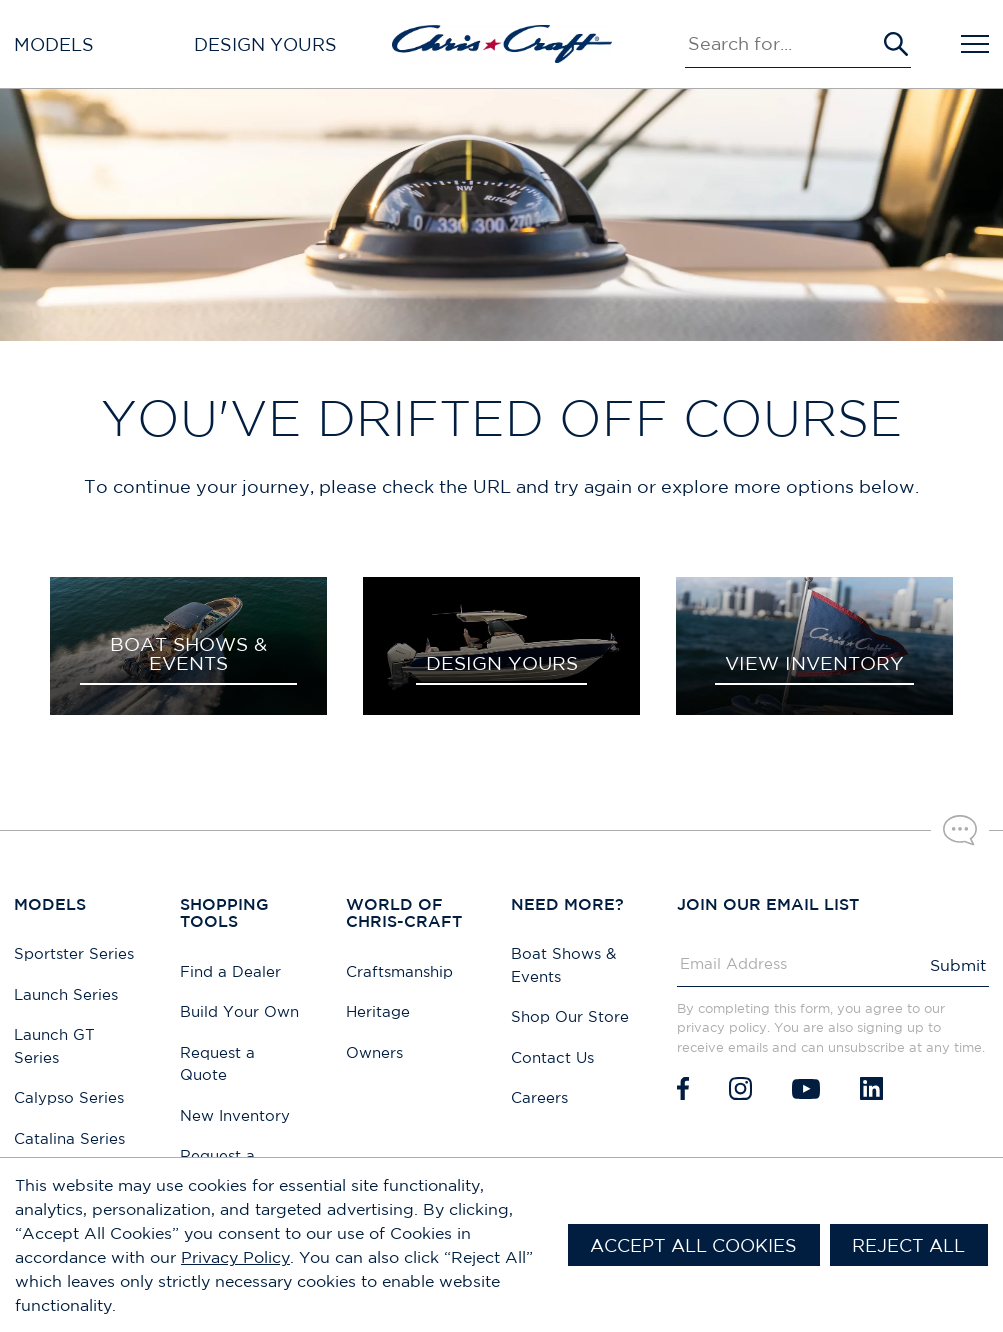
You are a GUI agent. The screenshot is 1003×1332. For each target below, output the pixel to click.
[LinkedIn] (871, 1088)
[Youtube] (806, 1088)
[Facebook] (683, 1088)
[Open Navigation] (975, 44)
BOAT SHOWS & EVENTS (188, 653)
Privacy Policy (235, 1257)
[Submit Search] (896, 44)
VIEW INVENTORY (814, 663)
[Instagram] (740, 1088)
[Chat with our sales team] (960, 830)
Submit (958, 965)
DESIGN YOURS (502, 663)
